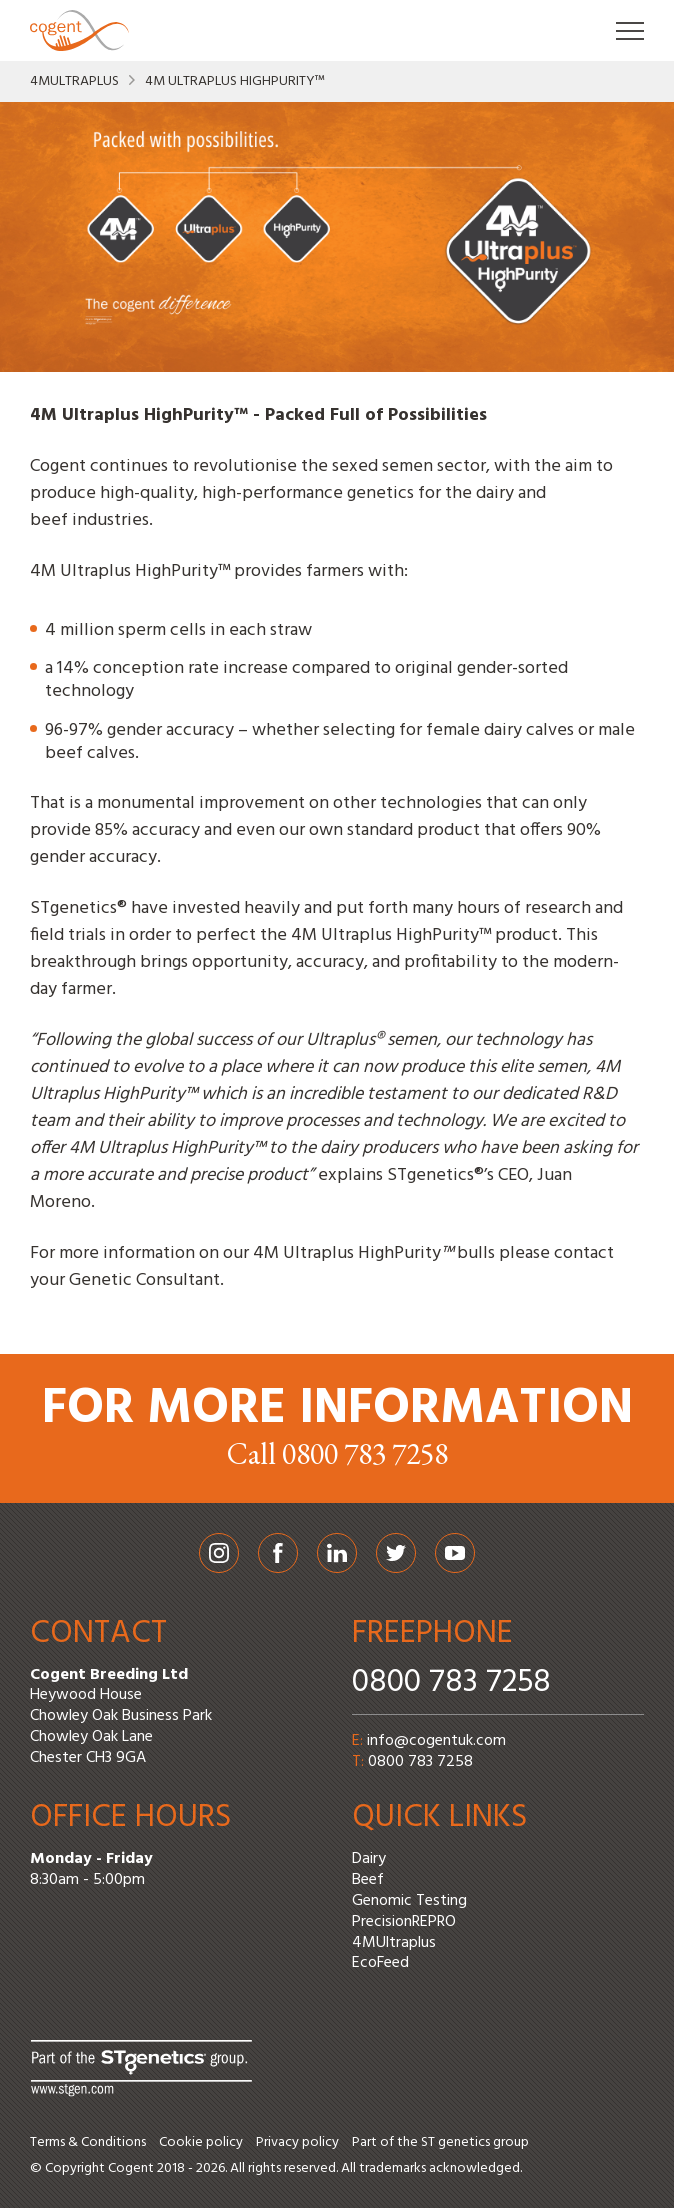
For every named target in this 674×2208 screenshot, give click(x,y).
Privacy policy (297, 2142)
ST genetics (455, 2142)
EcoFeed (380, 1963)
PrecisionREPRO (404, 1922)
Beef (368, 1880)
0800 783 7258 (451, 1682)
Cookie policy (201, 2142)
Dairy (369, 1859)
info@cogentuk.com (436, 1741)
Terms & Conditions (88, 2142)
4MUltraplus (74, 82)
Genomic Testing (409, 1901)
